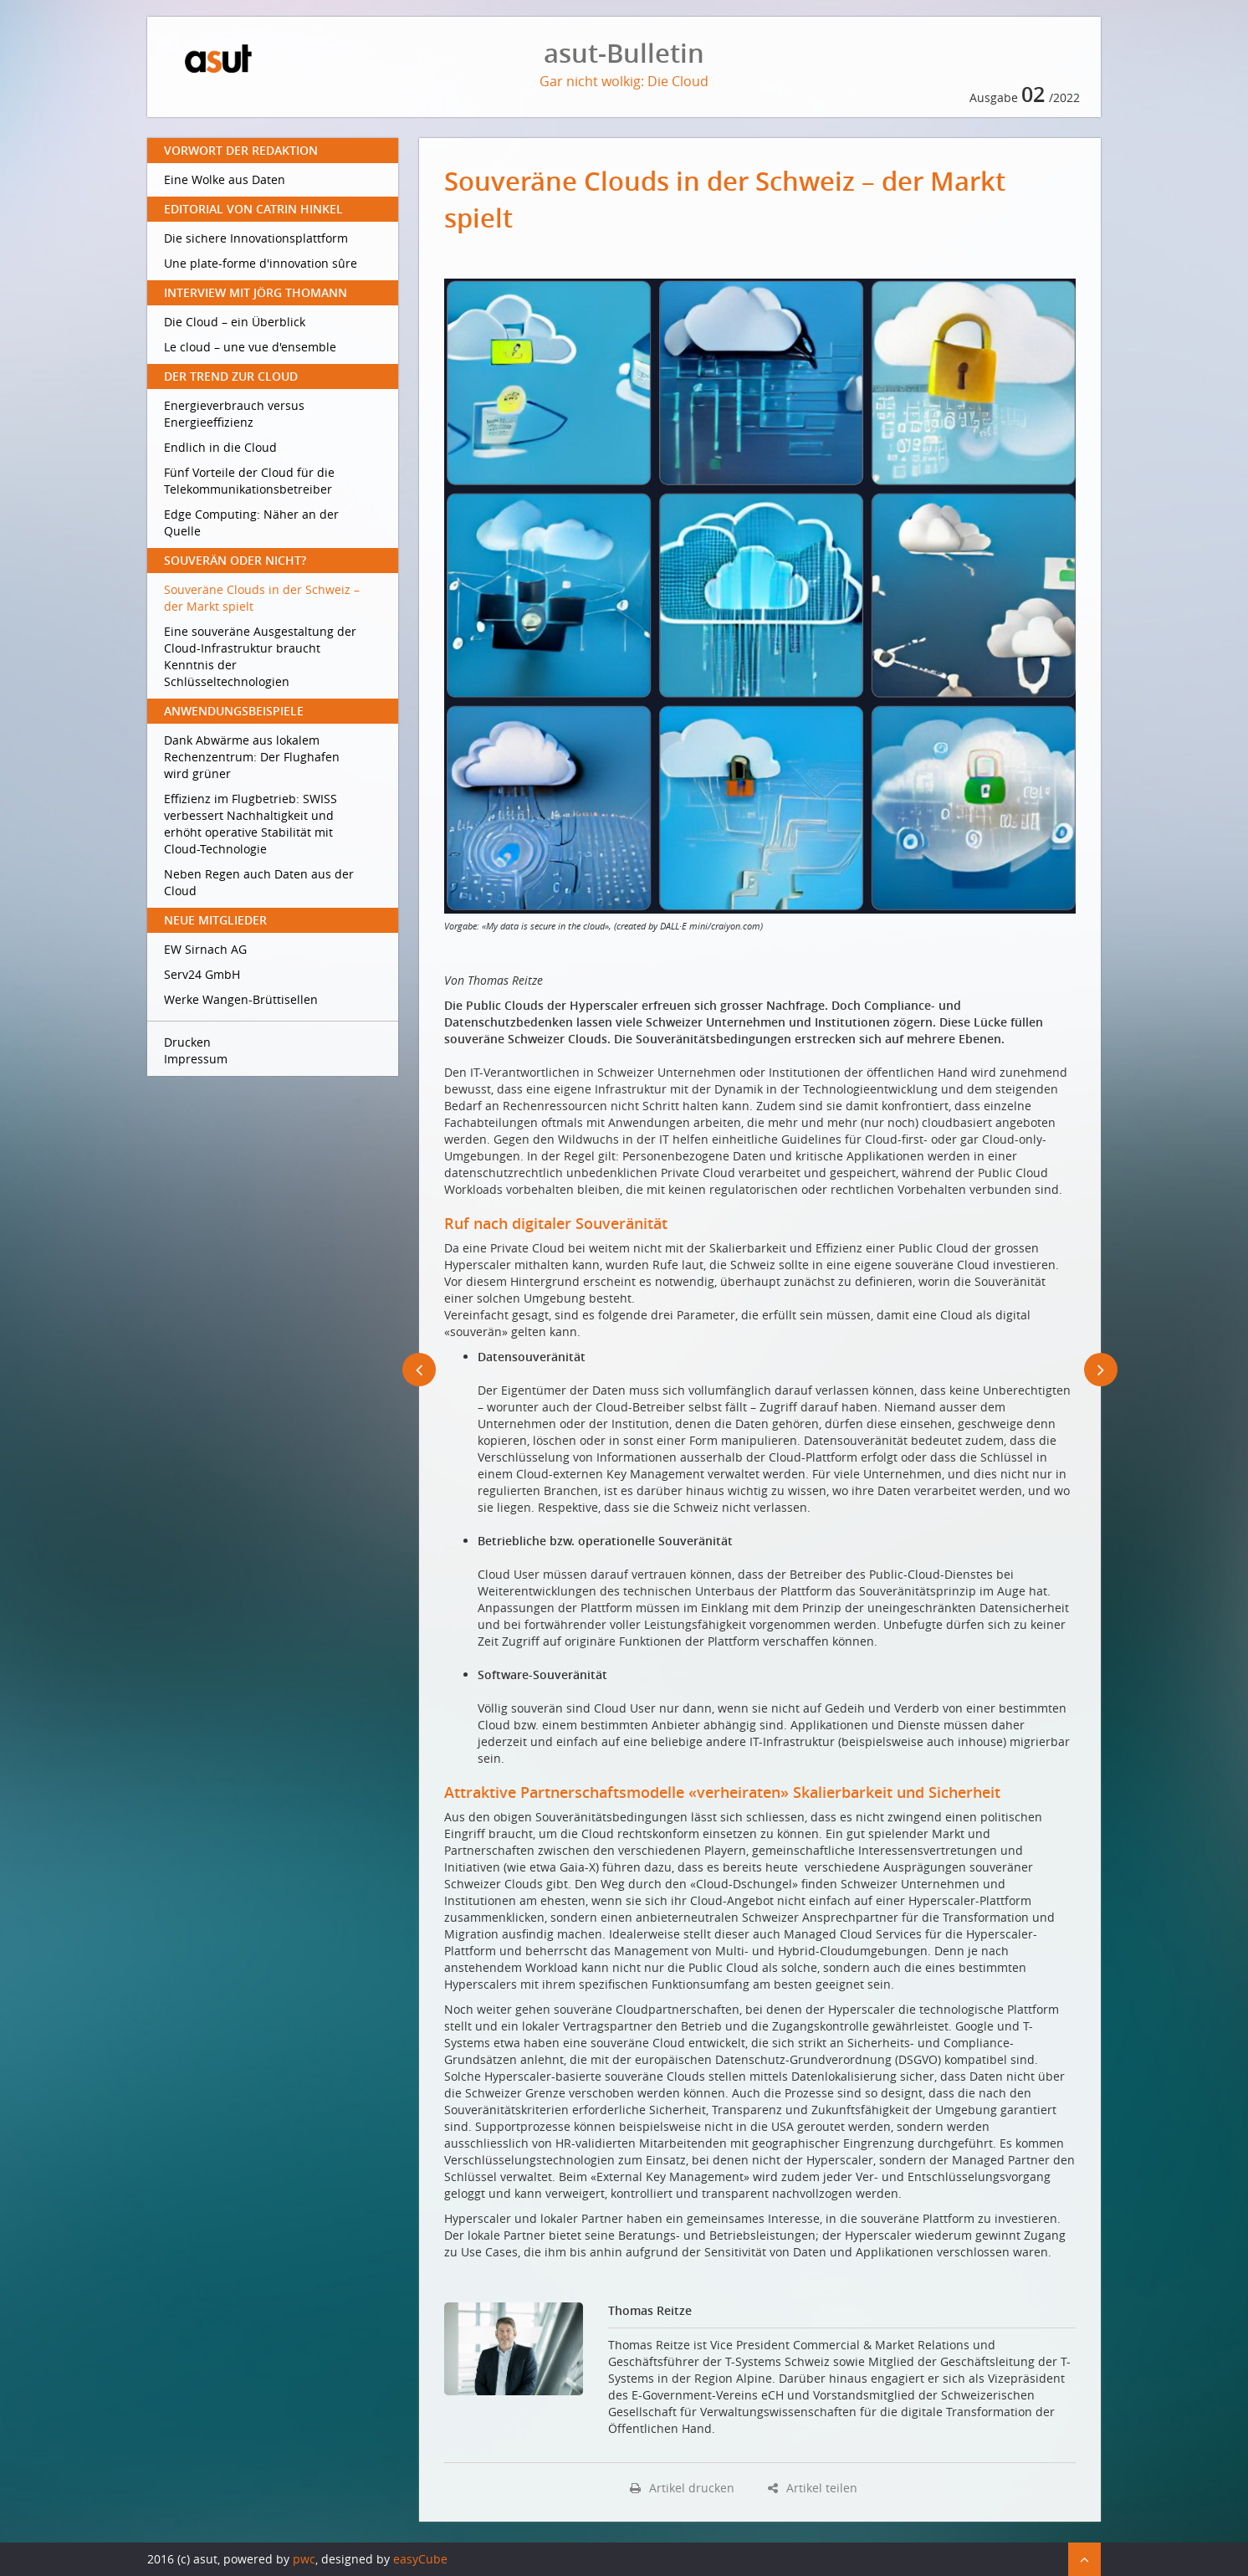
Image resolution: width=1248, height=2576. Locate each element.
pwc (304, 2559)
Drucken (187, 1042)
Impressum (196, 1059)
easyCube (420, 2559)
